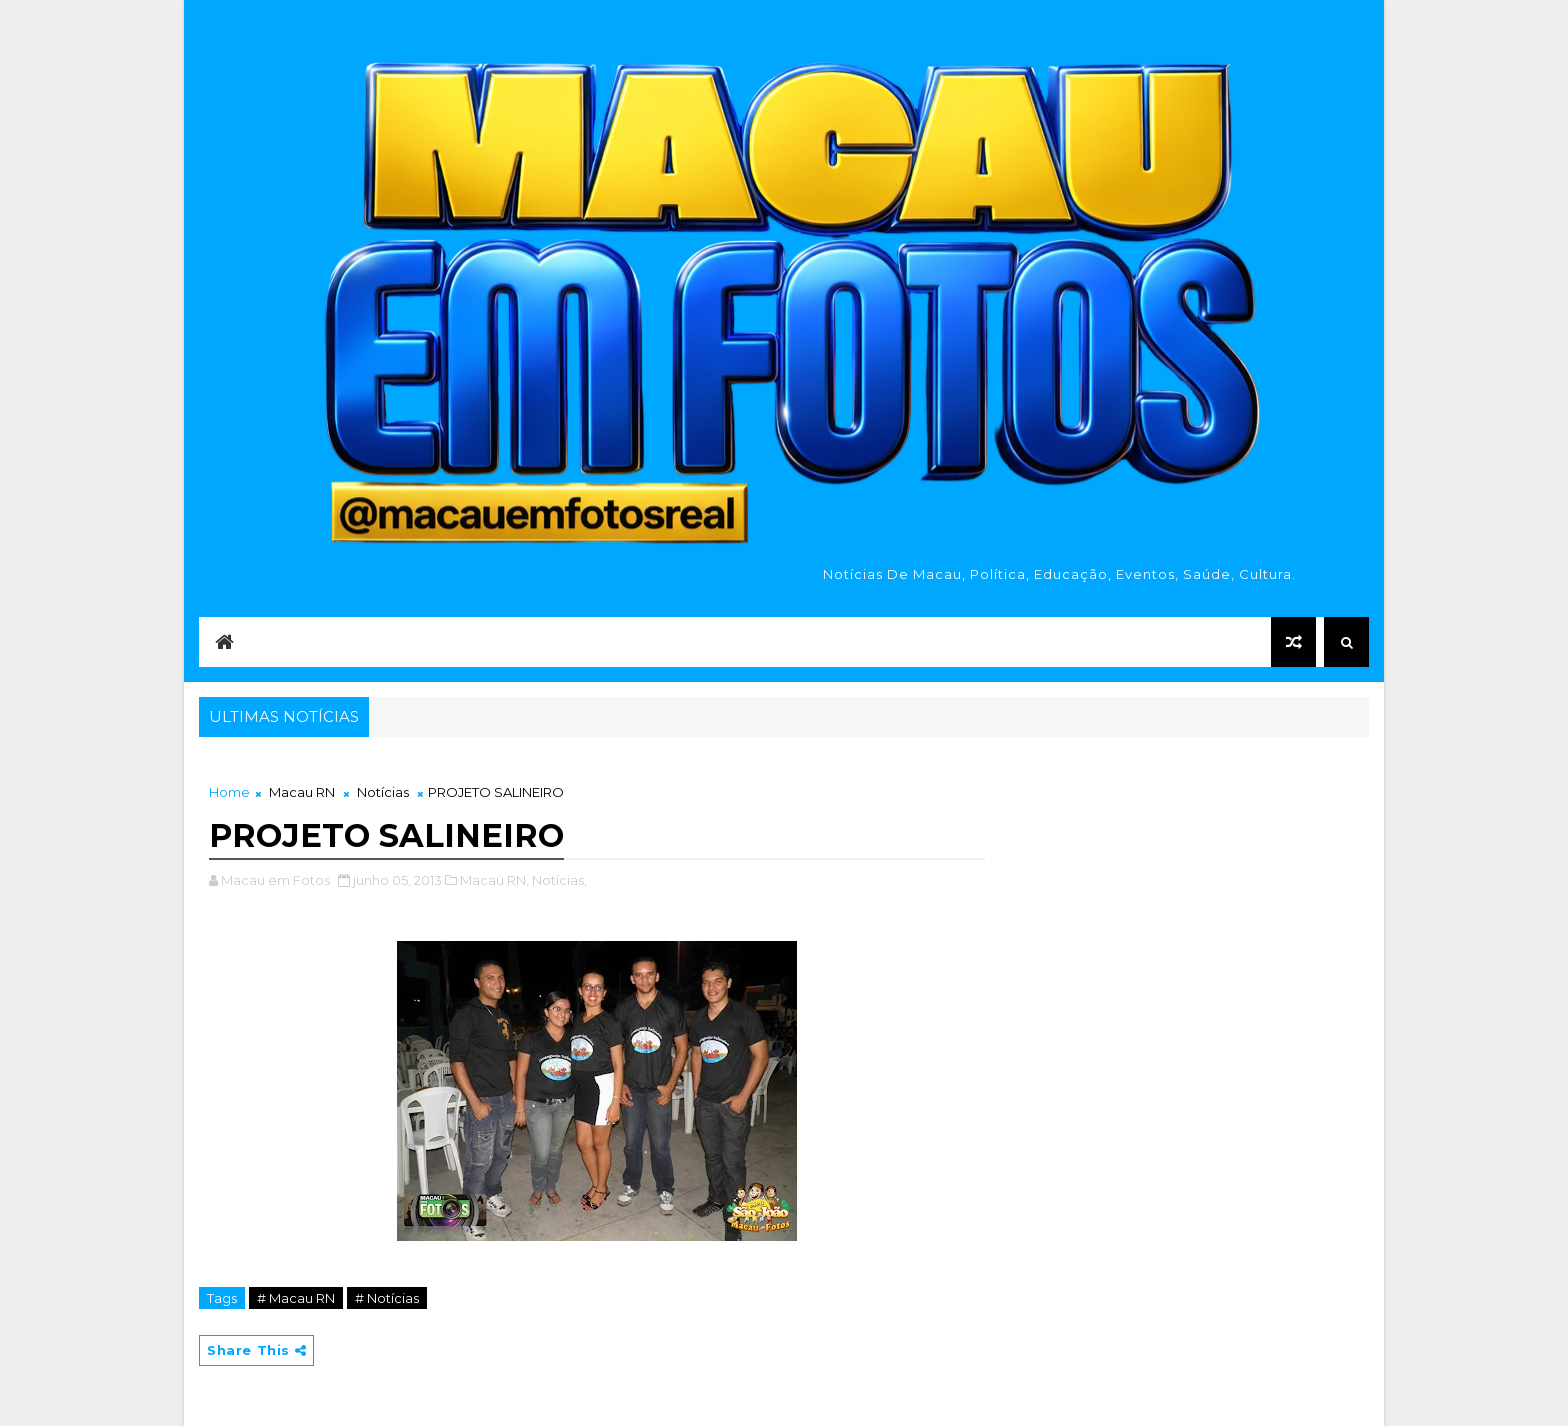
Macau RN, (494, 880)
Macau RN (302, 792)
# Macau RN (296, 1298)
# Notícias (387, 1298)
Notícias (383, 792)
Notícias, (559, 880)
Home (229, 792)
